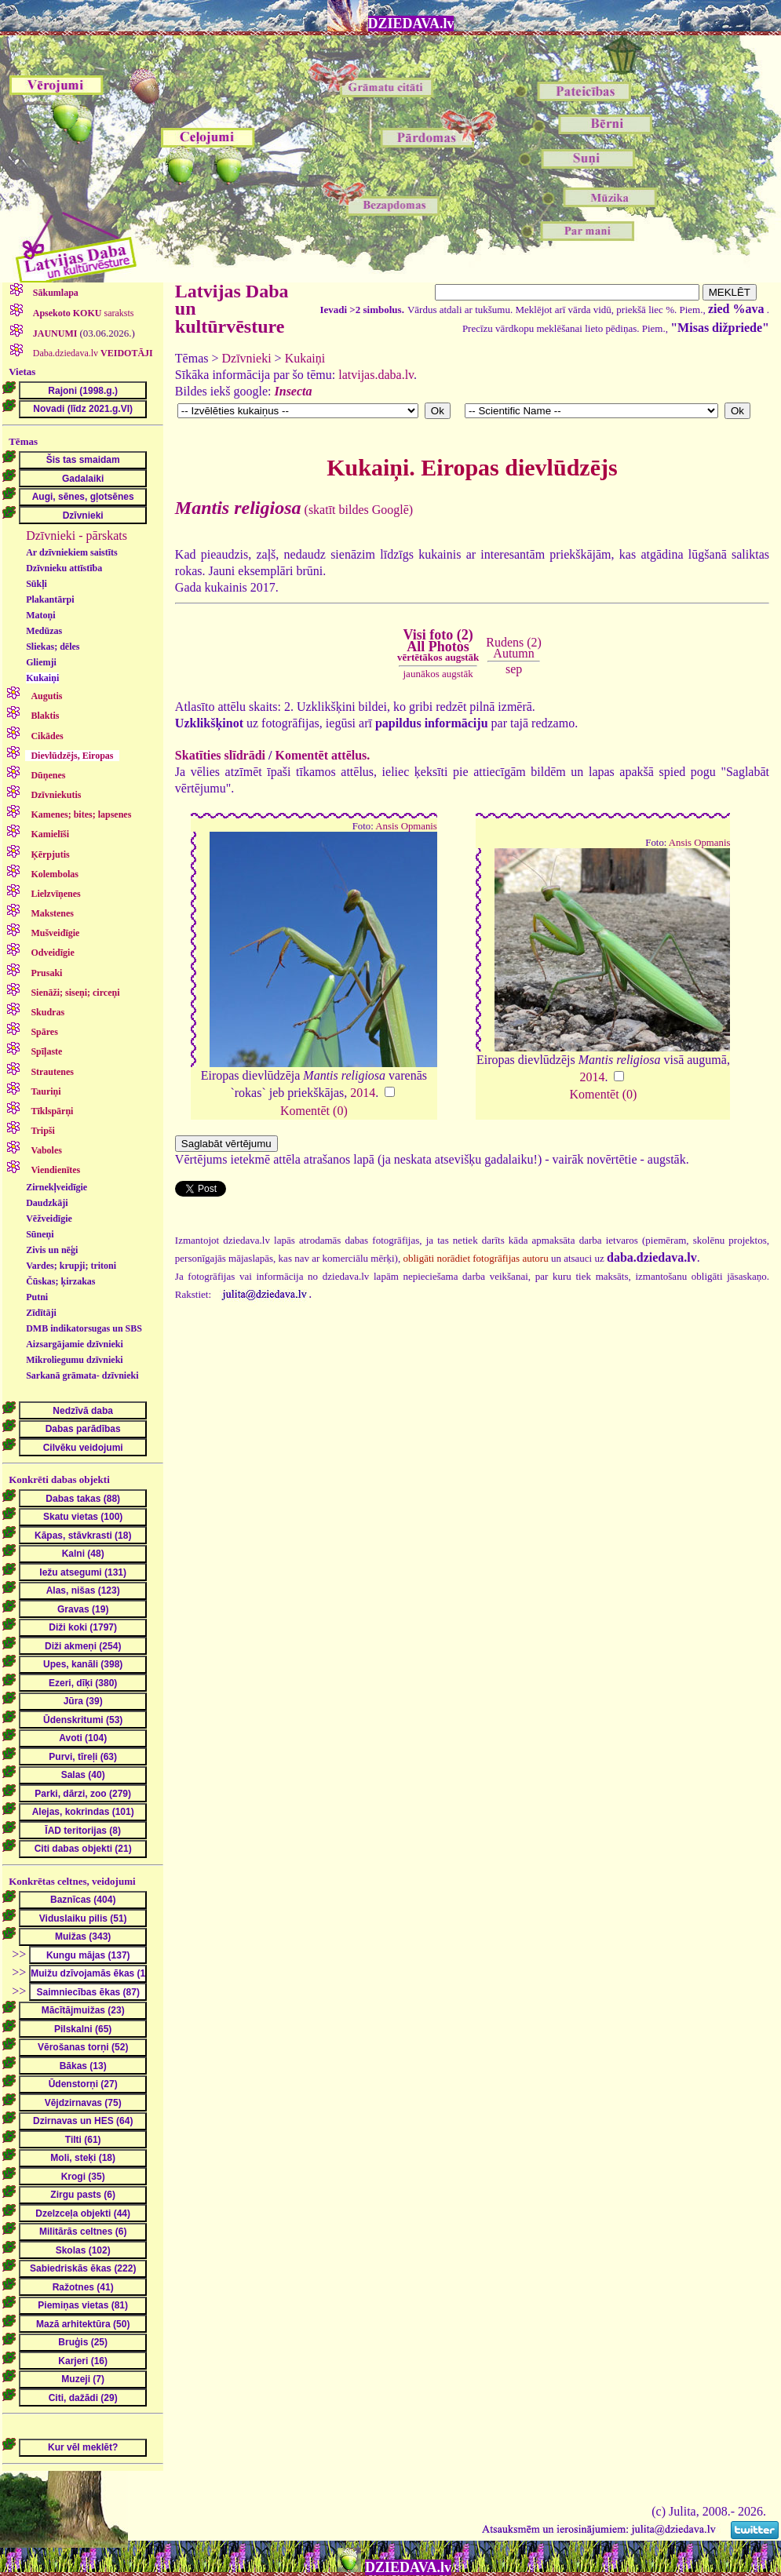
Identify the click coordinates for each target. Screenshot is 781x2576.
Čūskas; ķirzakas (60, 1281)
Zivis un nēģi (52, 1249)
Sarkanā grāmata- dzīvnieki (82, 1375)
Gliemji (41, 662)
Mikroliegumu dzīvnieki (74, 1359)
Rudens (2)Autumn (514, 648)
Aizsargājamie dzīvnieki (74, 1344)
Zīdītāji (41, 1312)
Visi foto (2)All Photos (438, 645)
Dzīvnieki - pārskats (76, 535)
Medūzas (44, 630)
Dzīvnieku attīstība (64, 568)
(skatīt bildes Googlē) (294, 509)
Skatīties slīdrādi (220, 755)
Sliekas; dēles (52, 646)
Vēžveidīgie (49, 1218)
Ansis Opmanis (406, 826)
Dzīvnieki (247, 358)
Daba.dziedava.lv (92, 353)
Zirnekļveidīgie (56, 1187)
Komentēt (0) (314, 1110)
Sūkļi (36, 583)
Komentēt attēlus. (322, 755)
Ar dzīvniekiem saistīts (71, 552)
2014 (362, 1092)
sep (513, 669)
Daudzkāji (47, 1202)
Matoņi (40, 615)
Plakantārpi (50, 599)
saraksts (82, 313)
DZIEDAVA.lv (411, 23)
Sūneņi (39, 1234)
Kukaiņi (42, 677)
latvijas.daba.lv (376, 374)
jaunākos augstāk (438, 674)
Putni (37, 1297)
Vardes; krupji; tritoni (71, 1265)
